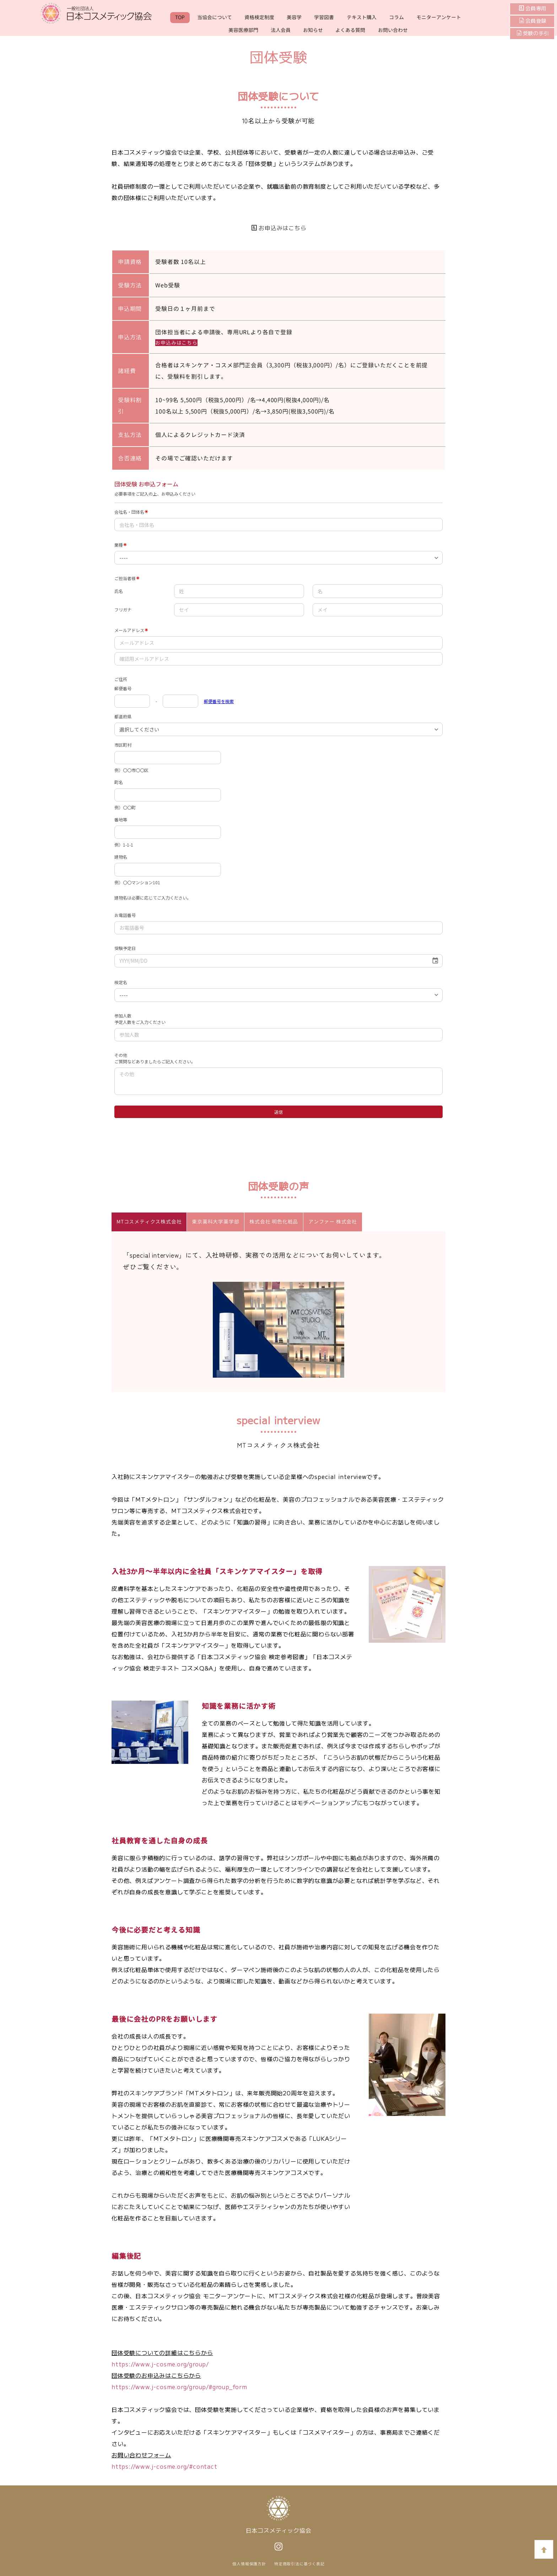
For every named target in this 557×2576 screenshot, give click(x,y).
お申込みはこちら (279, 227)
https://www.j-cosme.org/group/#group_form (179, 2384)
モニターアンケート (438, 17)
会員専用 (535, 8)
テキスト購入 (362, 17)
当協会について (214, 17)
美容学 (294, 17)
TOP (180, 17)
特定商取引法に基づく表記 (299, 2561)
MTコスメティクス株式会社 (149, 1218)
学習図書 (324, 17)
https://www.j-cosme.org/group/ (160, 2361)
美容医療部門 (243, 30)
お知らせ (313, 30)
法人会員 (281, 30)
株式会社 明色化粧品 (273, 1218)
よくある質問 (350, 30)
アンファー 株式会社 (332, 1218)
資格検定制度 (259, 17)
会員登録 (535, 21)
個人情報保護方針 (249, 2561)
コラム (396, 17)
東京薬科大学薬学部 (215, 1218)
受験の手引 (533, 33)
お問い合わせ (393, 30)
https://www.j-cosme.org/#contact (164, 2463)
